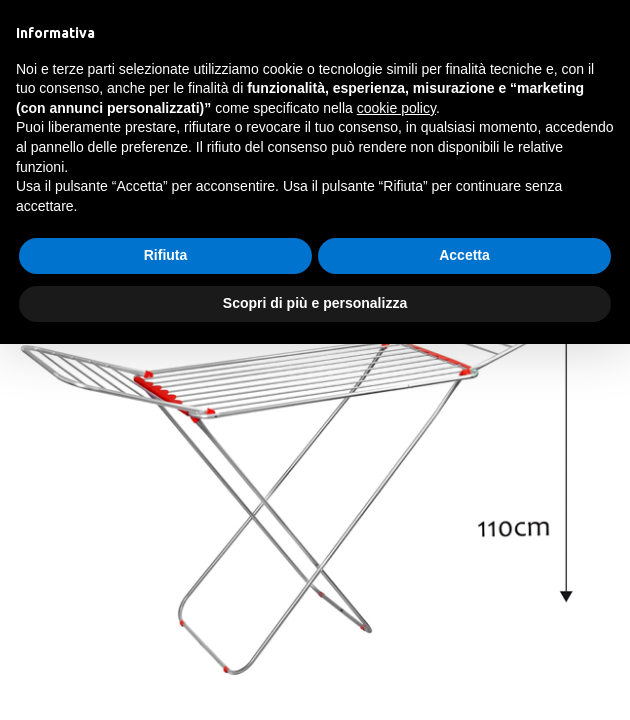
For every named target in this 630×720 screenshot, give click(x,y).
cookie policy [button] (396, 108)
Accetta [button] (464, 255)
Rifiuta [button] (166, 255)
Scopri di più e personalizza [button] (315, 303)
